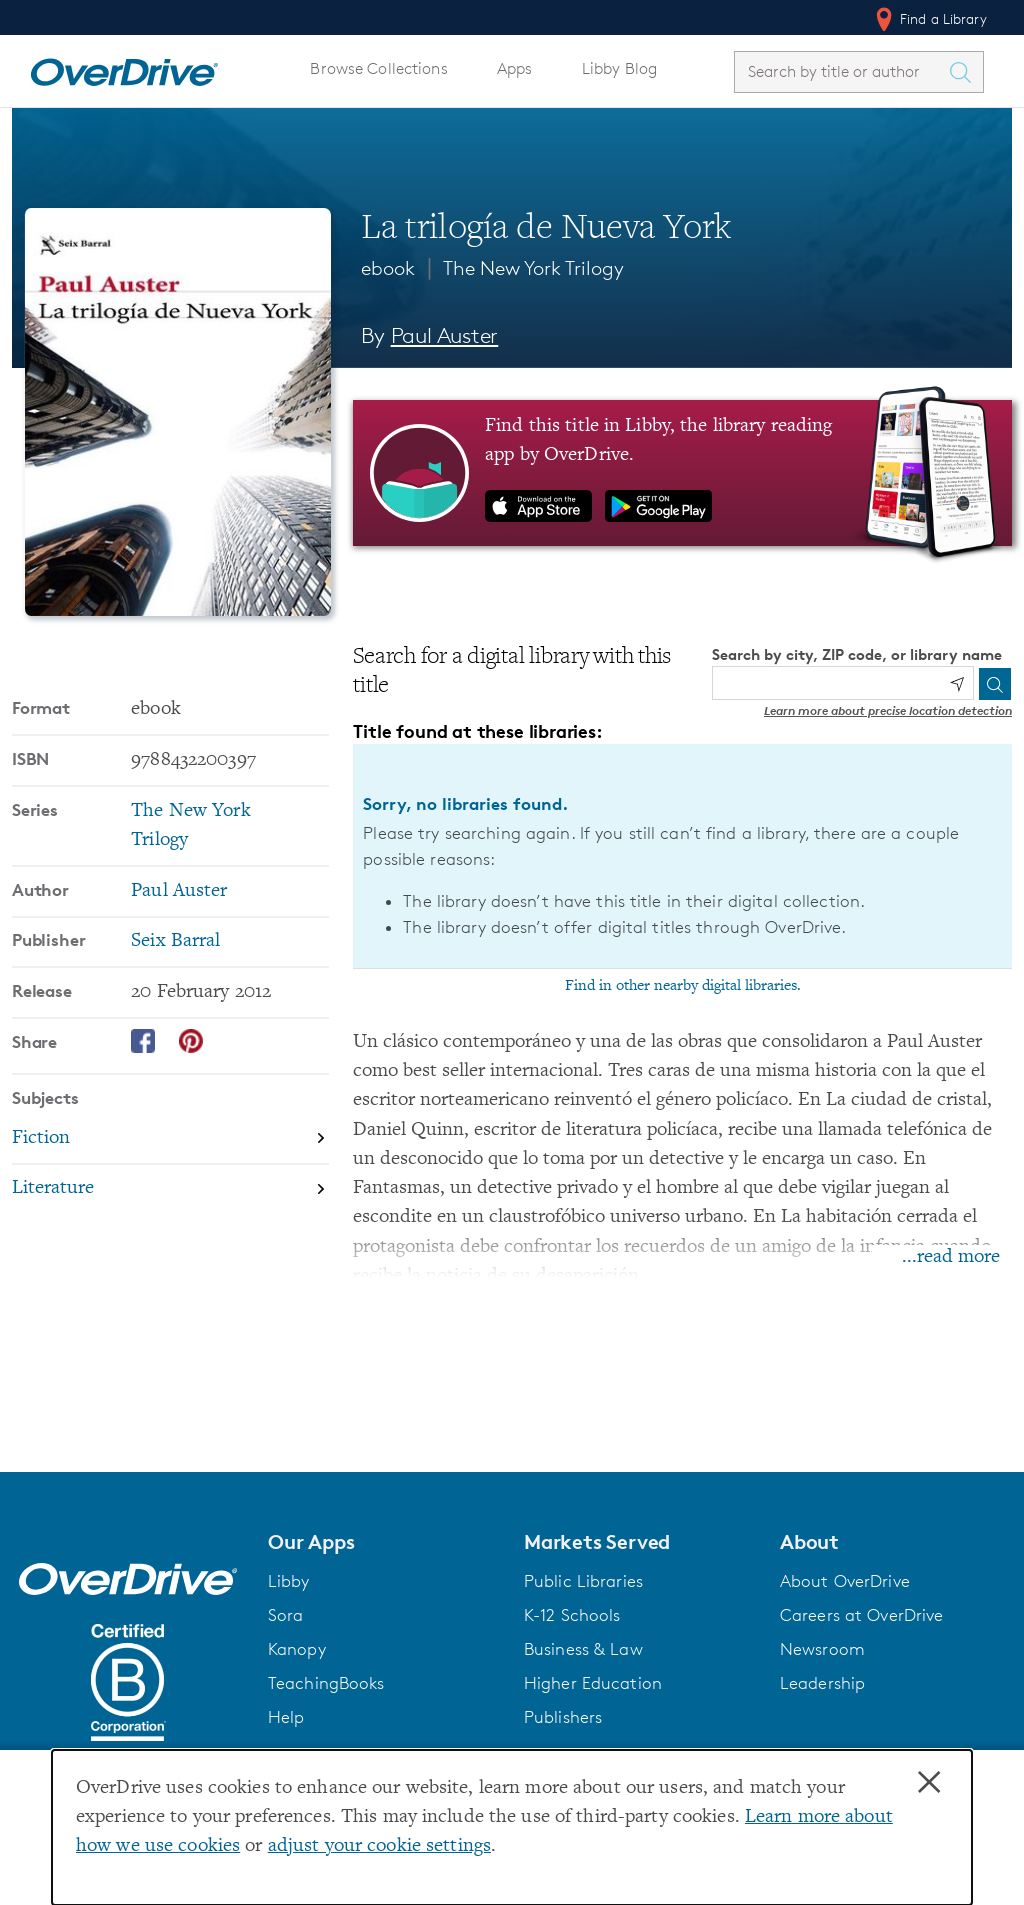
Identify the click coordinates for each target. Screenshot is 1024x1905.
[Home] (124, 68)
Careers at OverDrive (861, 1615)
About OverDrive (845, 1581)
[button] (384, 1542)
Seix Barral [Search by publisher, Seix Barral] (175, 941)
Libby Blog (619, 68)
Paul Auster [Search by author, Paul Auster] (445, 335)
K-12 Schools (572, 1615)
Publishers (563, 1717)
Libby (289, 1581)
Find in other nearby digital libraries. (683, 986)
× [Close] (929, 1783)
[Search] (995, 684)
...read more (951, 1257)
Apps (515, 68)
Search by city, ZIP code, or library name (857, 654)
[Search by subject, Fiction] (170, 1139)
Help (286, 1717)
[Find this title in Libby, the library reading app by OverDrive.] (682, 473)
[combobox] (841, 71)
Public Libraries (583, 1581)
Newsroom (822, 1649)
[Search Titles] (965, 72)
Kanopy (297, 1649)
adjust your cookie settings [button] (379, 1846)
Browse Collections (378, 68)
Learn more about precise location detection (888, 710)
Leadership (822, 1683)
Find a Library (929, 19)
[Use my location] (957, 684)
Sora (286, 1615)
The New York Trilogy (533, 268)
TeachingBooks (326, 1683)
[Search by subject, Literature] (170, 1189)
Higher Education (593, 1683)
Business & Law (583, 1649)
